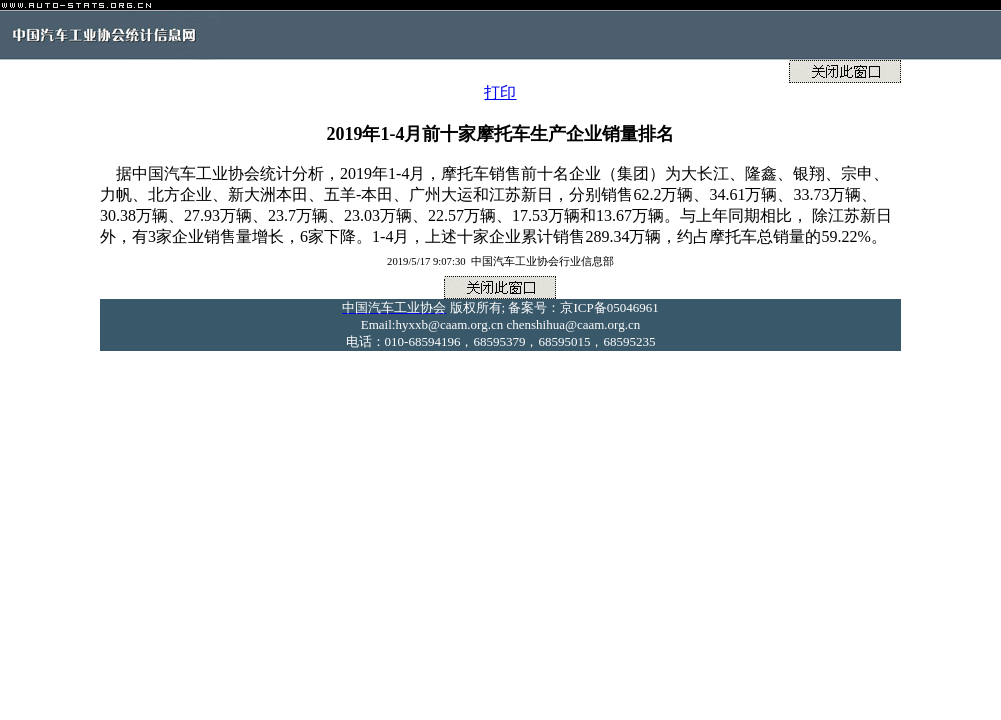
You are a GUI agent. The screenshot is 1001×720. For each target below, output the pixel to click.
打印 (500, 92)
